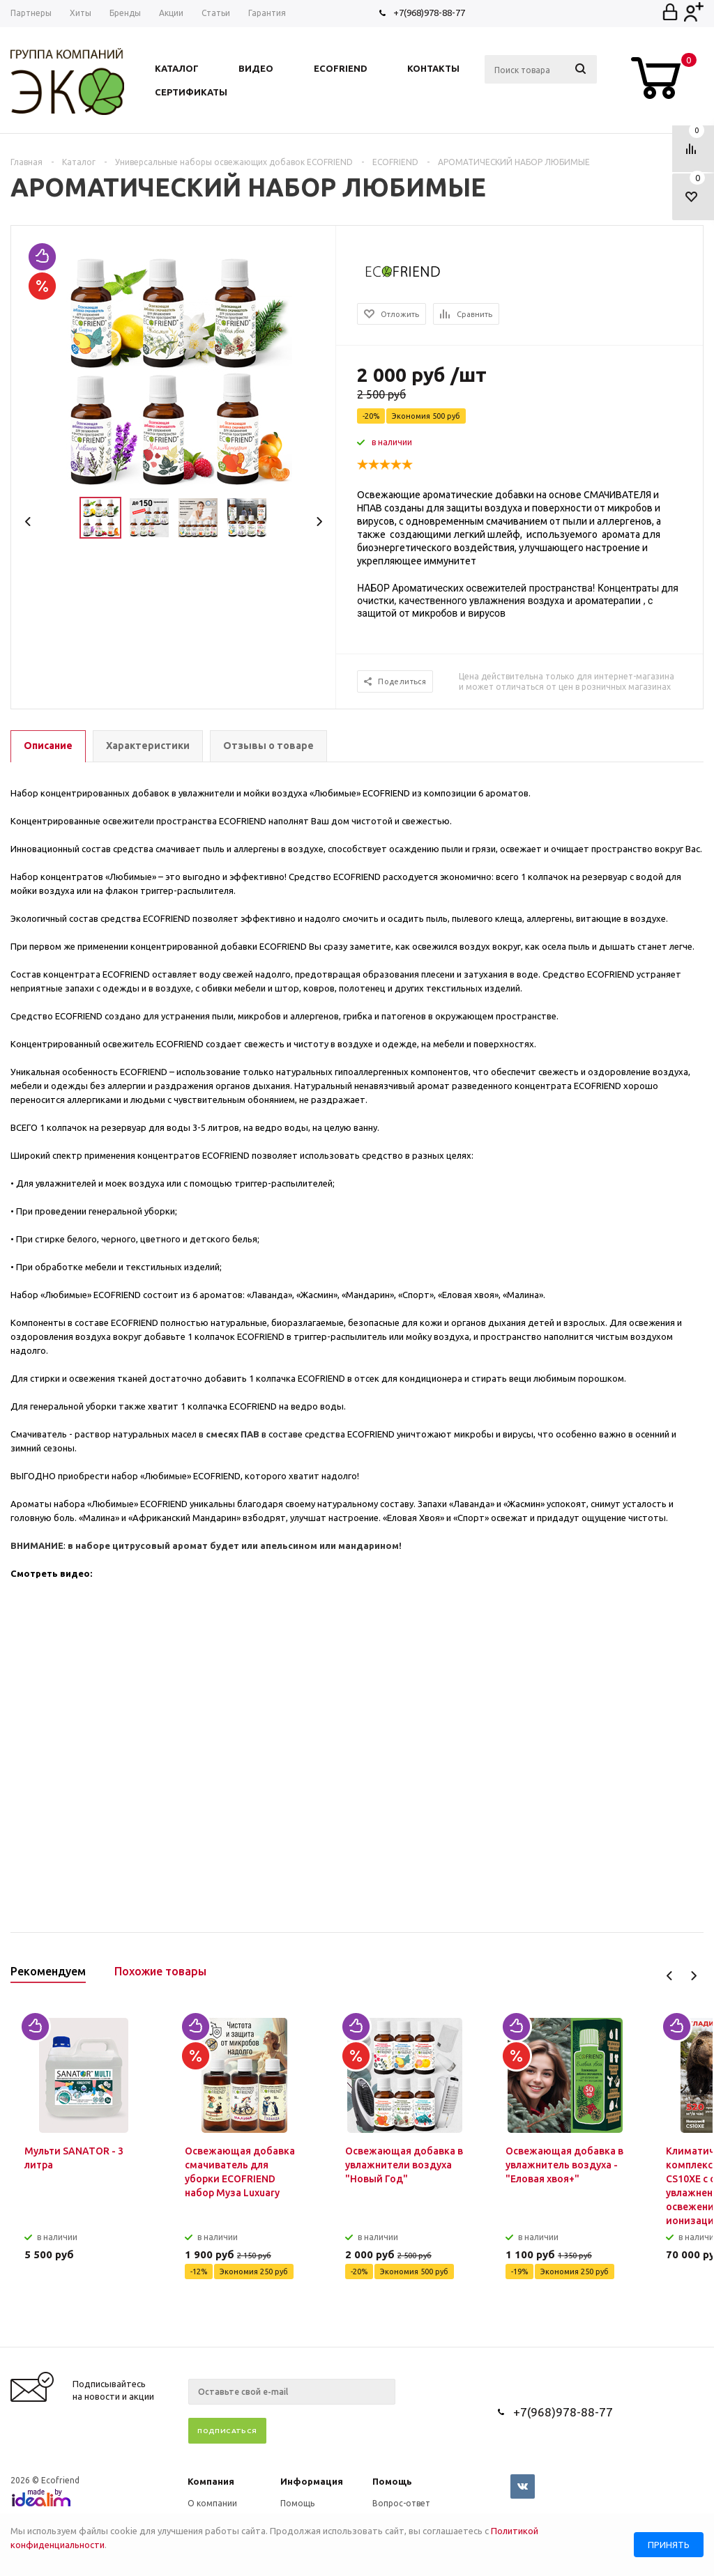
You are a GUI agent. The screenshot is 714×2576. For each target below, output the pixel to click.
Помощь (392, 2481)
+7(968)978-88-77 (429, 12)
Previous (28, 521)
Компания (211, 2481)
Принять (669, 2545)
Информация (311, 2481)
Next (319, 521)
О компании (212, 2503)
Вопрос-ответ (401, 2503)
